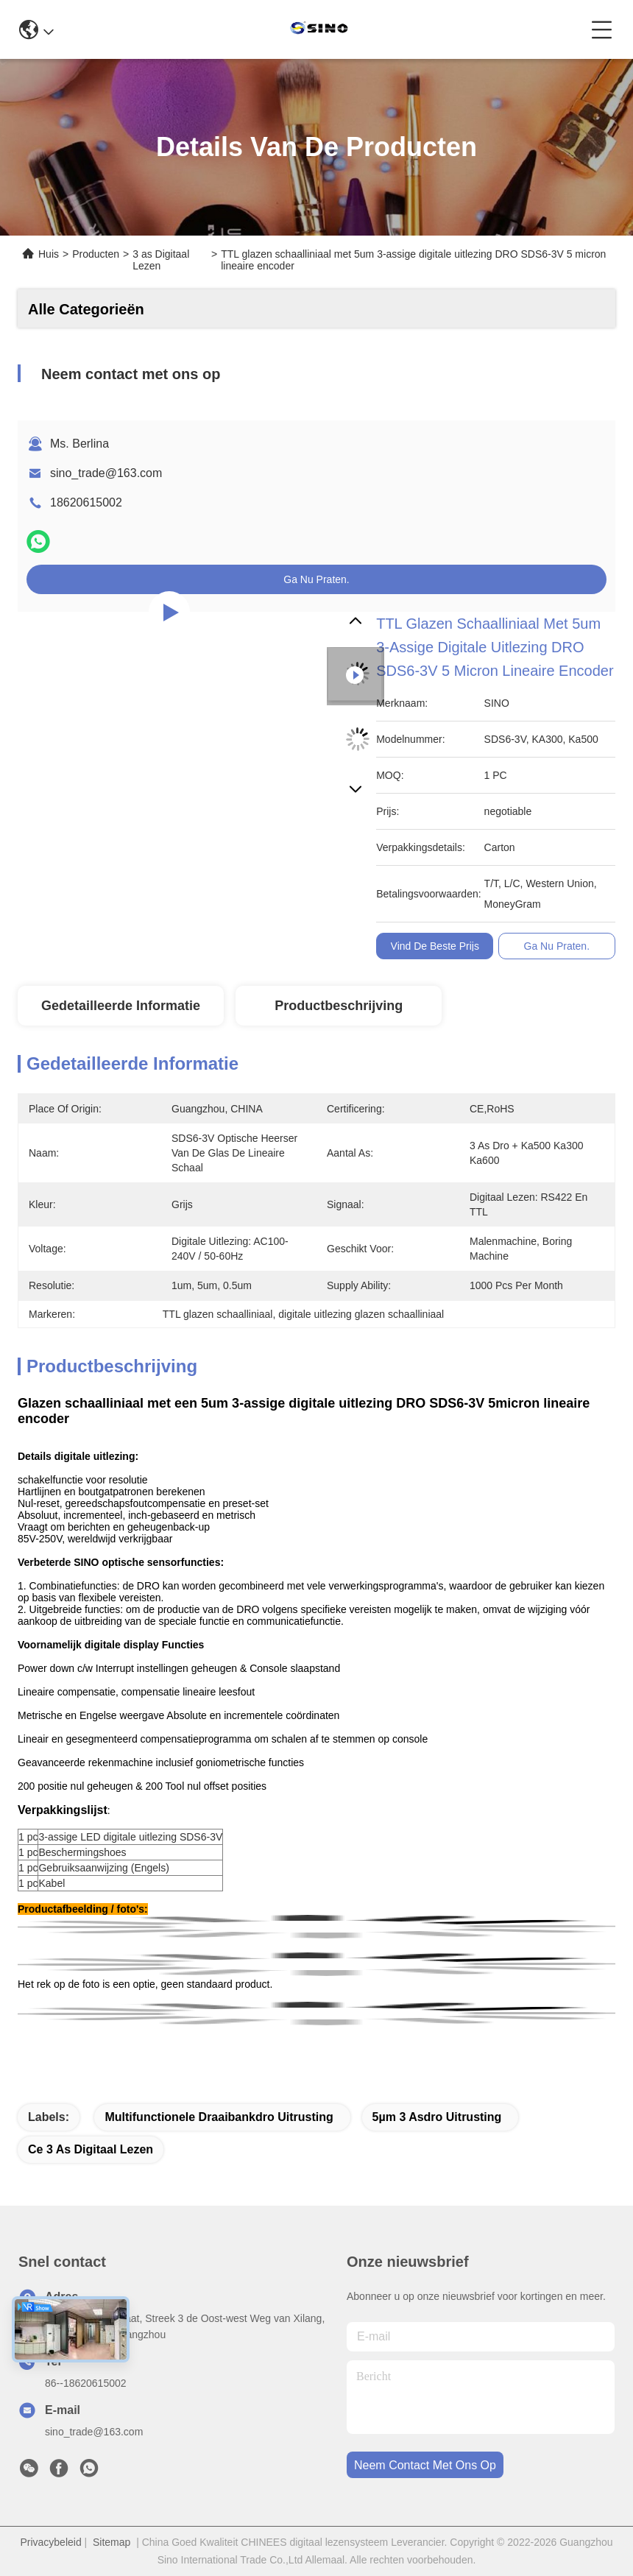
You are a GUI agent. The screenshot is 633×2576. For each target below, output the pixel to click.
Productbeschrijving (339, 1005)
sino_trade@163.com (106, 473)
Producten (95, 254)
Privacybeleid (50, 2542)
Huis (48, 254)
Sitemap (111, 2542)
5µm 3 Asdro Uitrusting (437, 2117)
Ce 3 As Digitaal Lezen (90, 2149)
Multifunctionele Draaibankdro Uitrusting (219, 2117)
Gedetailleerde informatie (120, 1005)
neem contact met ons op (425, 2465)
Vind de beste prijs (435, 946)
